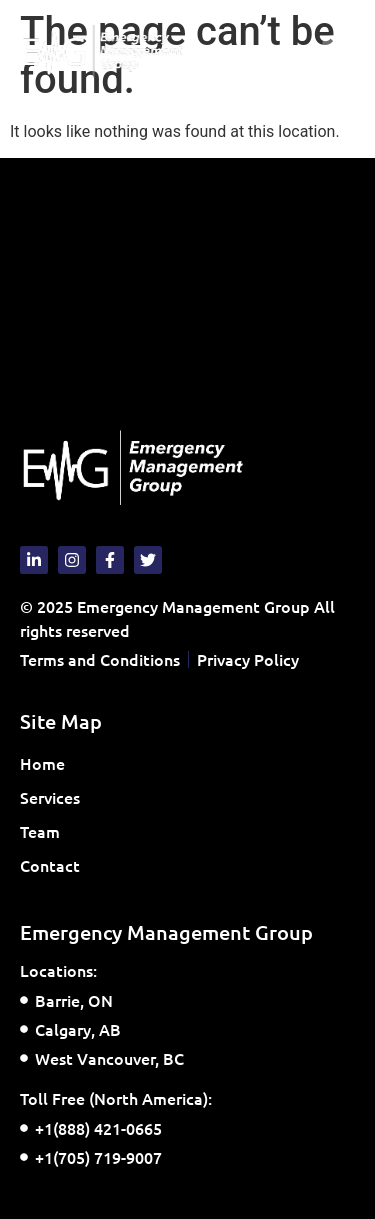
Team (40, 831)
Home (42, 763)
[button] (338, 51)
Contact (50, 865)
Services (55, 797)
